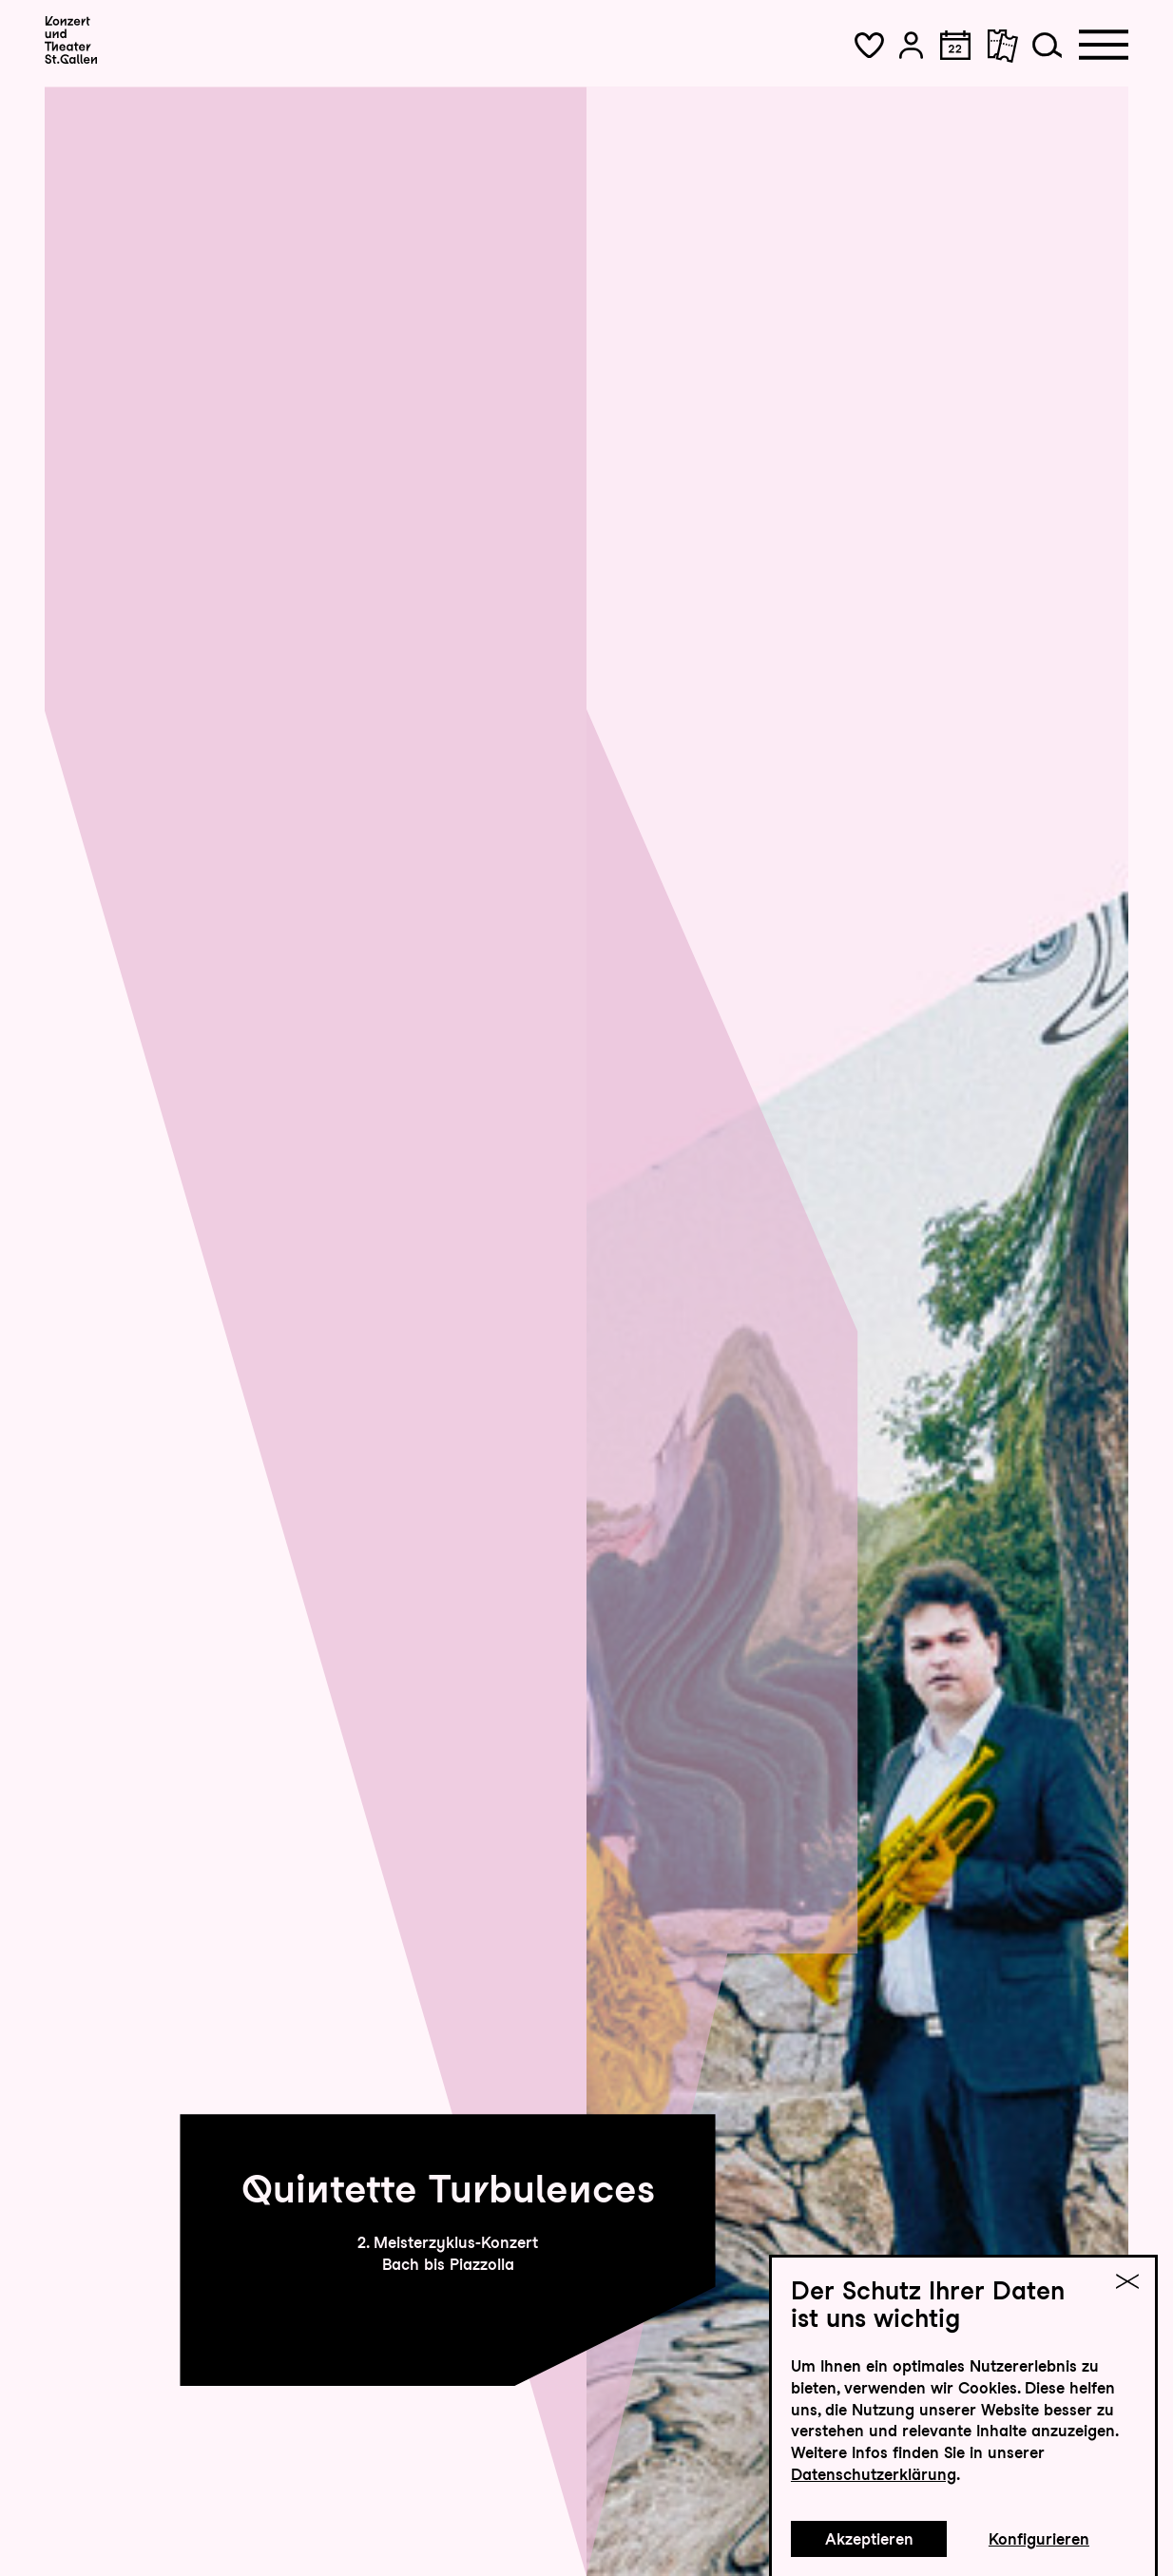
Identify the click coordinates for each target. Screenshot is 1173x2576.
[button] (869, 45)
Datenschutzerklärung (873, 2474)
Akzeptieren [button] (869, 2538)
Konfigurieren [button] (1039, 2538)
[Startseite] (71, 39)
